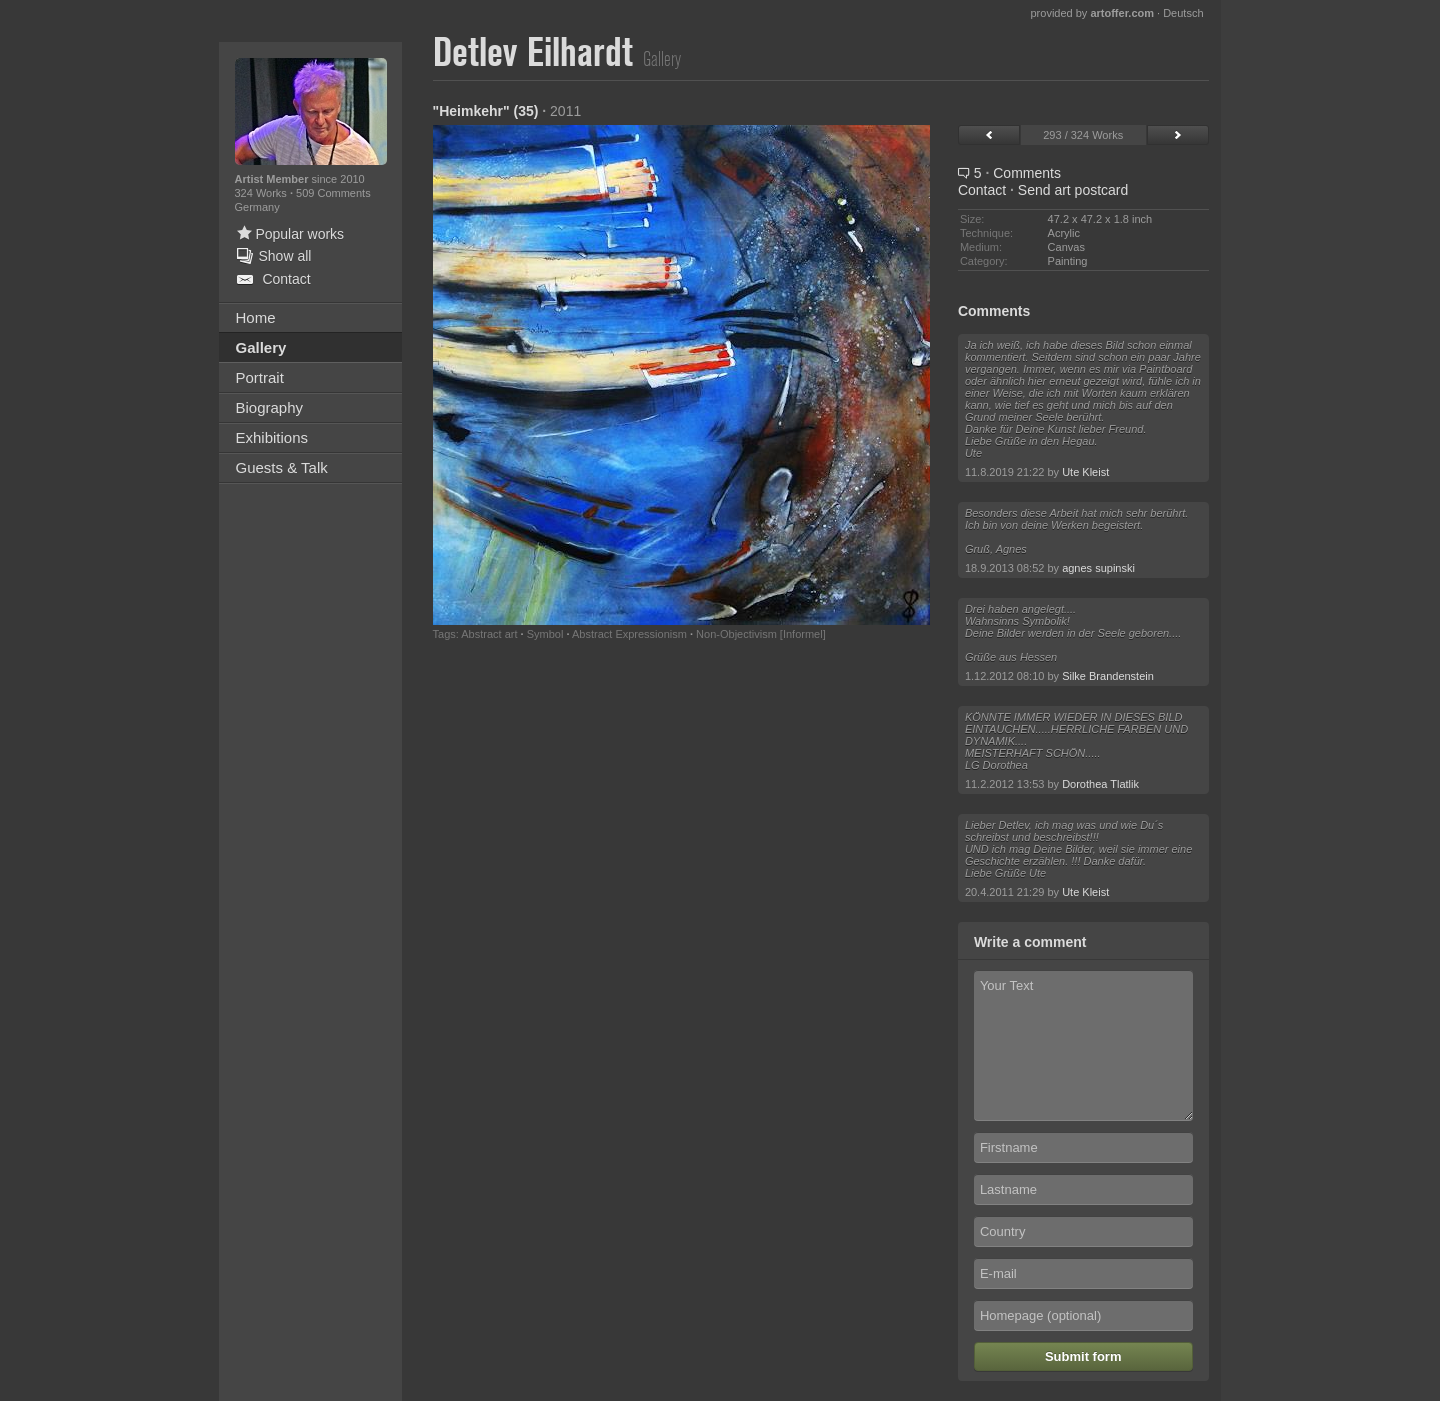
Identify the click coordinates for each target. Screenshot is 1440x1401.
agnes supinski (1098, 568)
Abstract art (489, 634)
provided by (1092, 13)
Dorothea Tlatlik (1100, 784)
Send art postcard (1073, 190)
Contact (982, 190)
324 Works (262, 193)
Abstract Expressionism (629, 634)
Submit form (1083, 1356)
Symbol (545, 634)
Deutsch (1183, 13)
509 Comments (333, 193)
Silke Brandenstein (1108, 676)
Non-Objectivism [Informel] (761, 634)
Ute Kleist (1085, 472)
